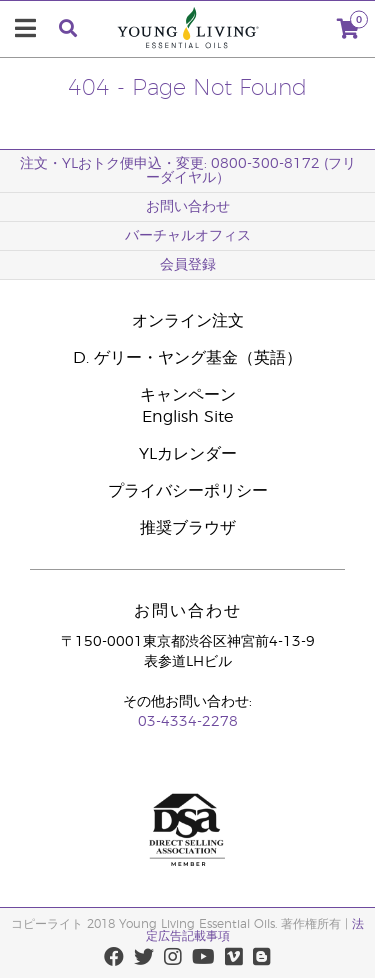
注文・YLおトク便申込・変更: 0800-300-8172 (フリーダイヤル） (188, 171)
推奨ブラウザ (188, 528)
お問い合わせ (188, 207)
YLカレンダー (188, 454)
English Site (187, 417)
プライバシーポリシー (188, 491)
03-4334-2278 (188, 722)
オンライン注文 (188, 321)
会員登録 (188, 265)
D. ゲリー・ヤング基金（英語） (187, 358)
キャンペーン (188, 395)
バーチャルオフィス (188, 236)
